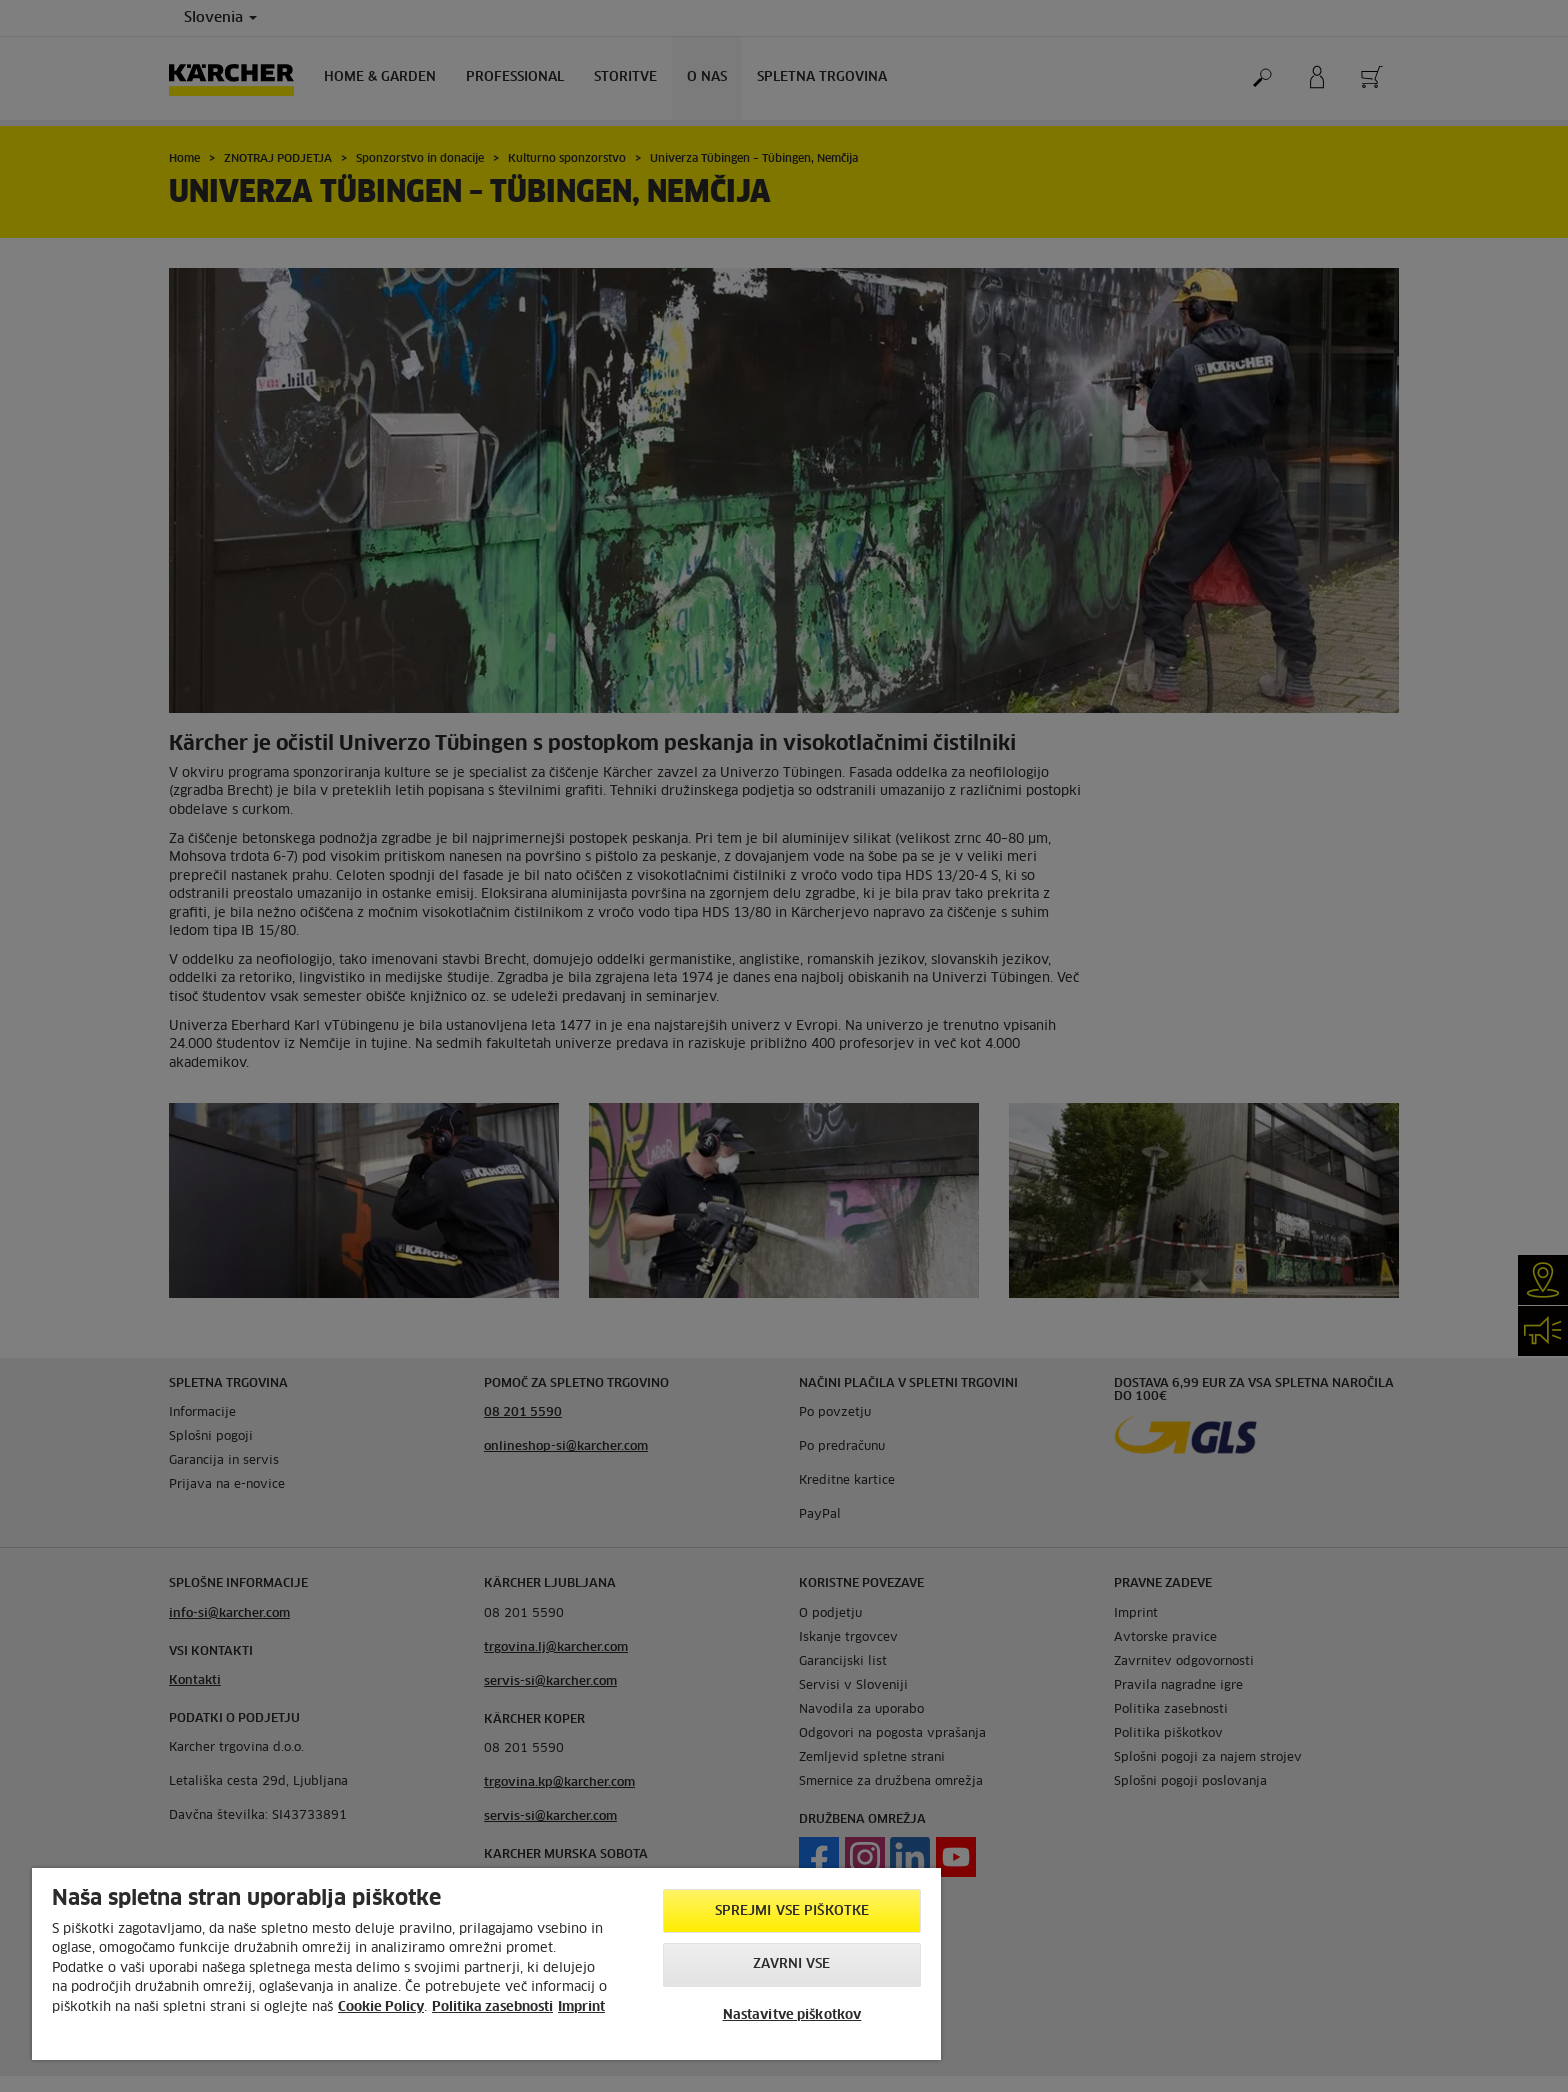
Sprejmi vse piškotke (792, 1911)
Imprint (581, 2007)
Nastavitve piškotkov (792, 2015)
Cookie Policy (381, 2007)
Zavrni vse (791, 1964)
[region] (486, 1964)
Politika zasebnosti (492, 2007)
